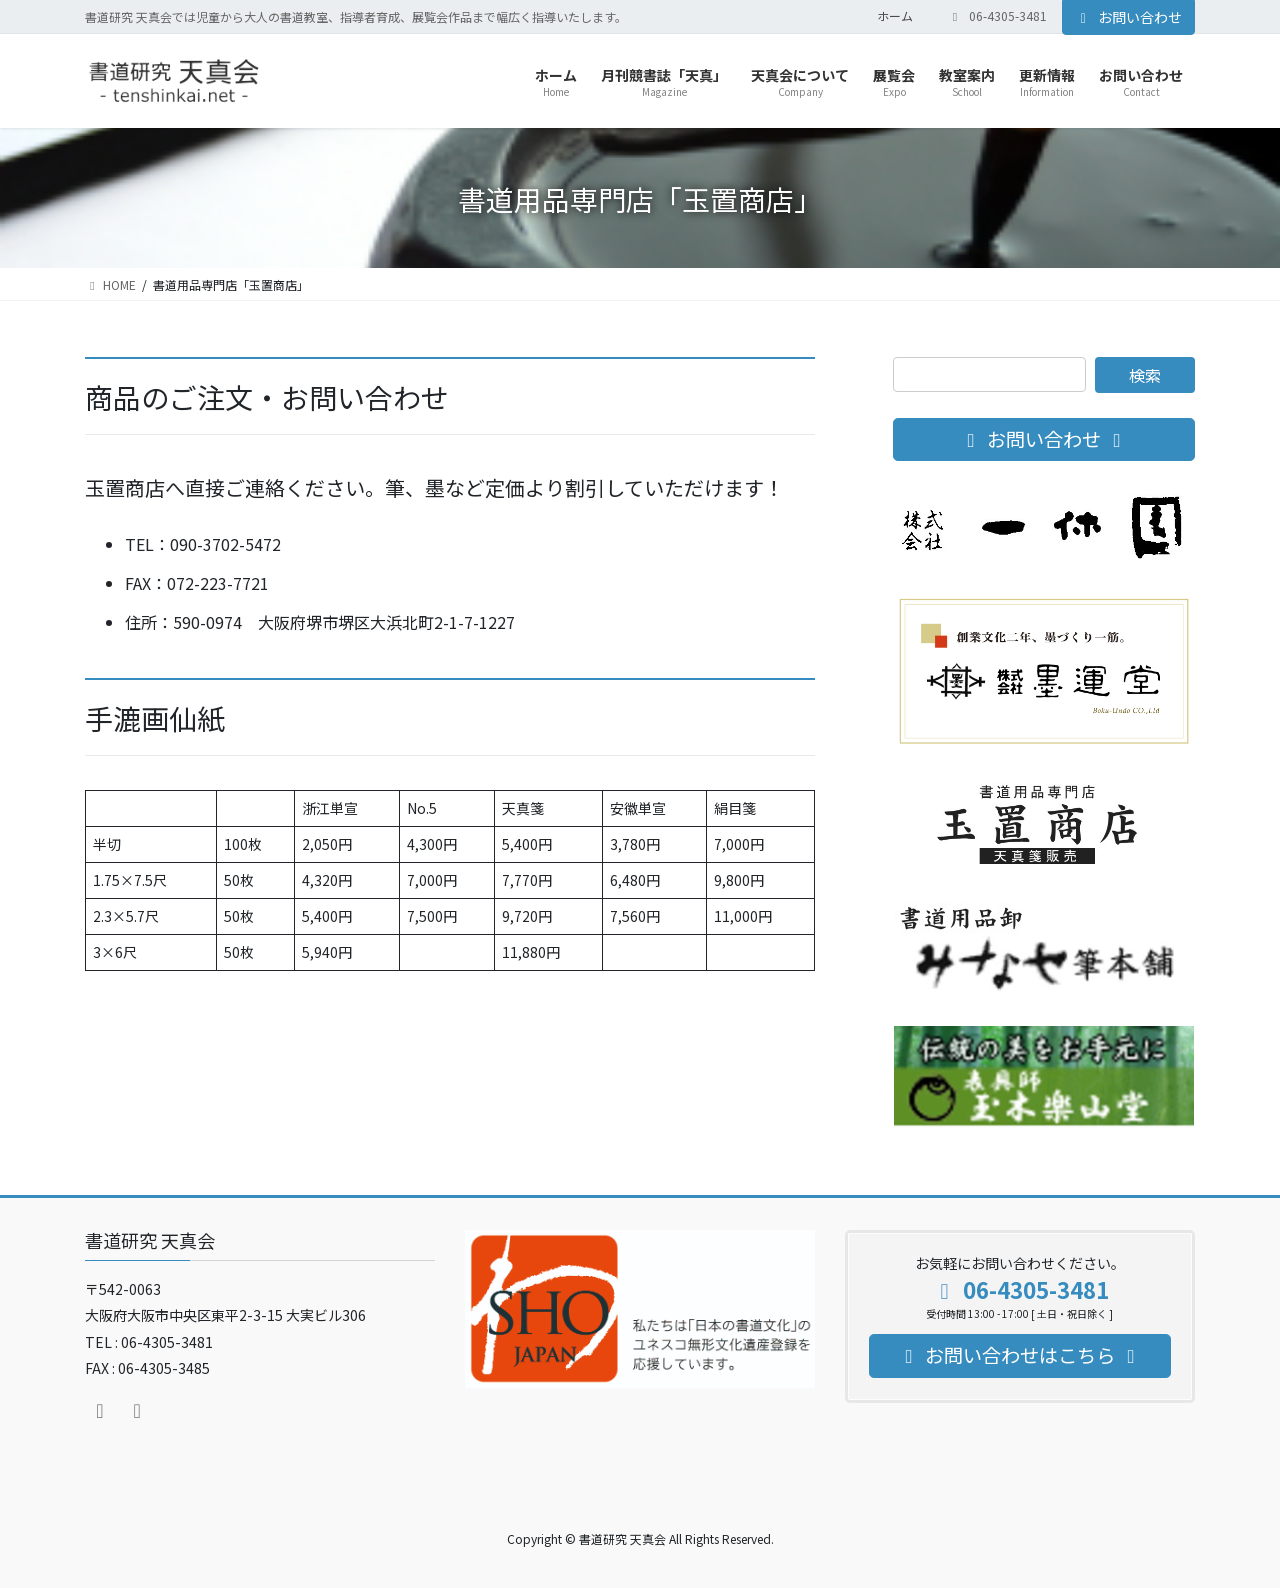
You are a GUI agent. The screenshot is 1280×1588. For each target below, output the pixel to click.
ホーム (895, 16)
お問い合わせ (1129, 17)
